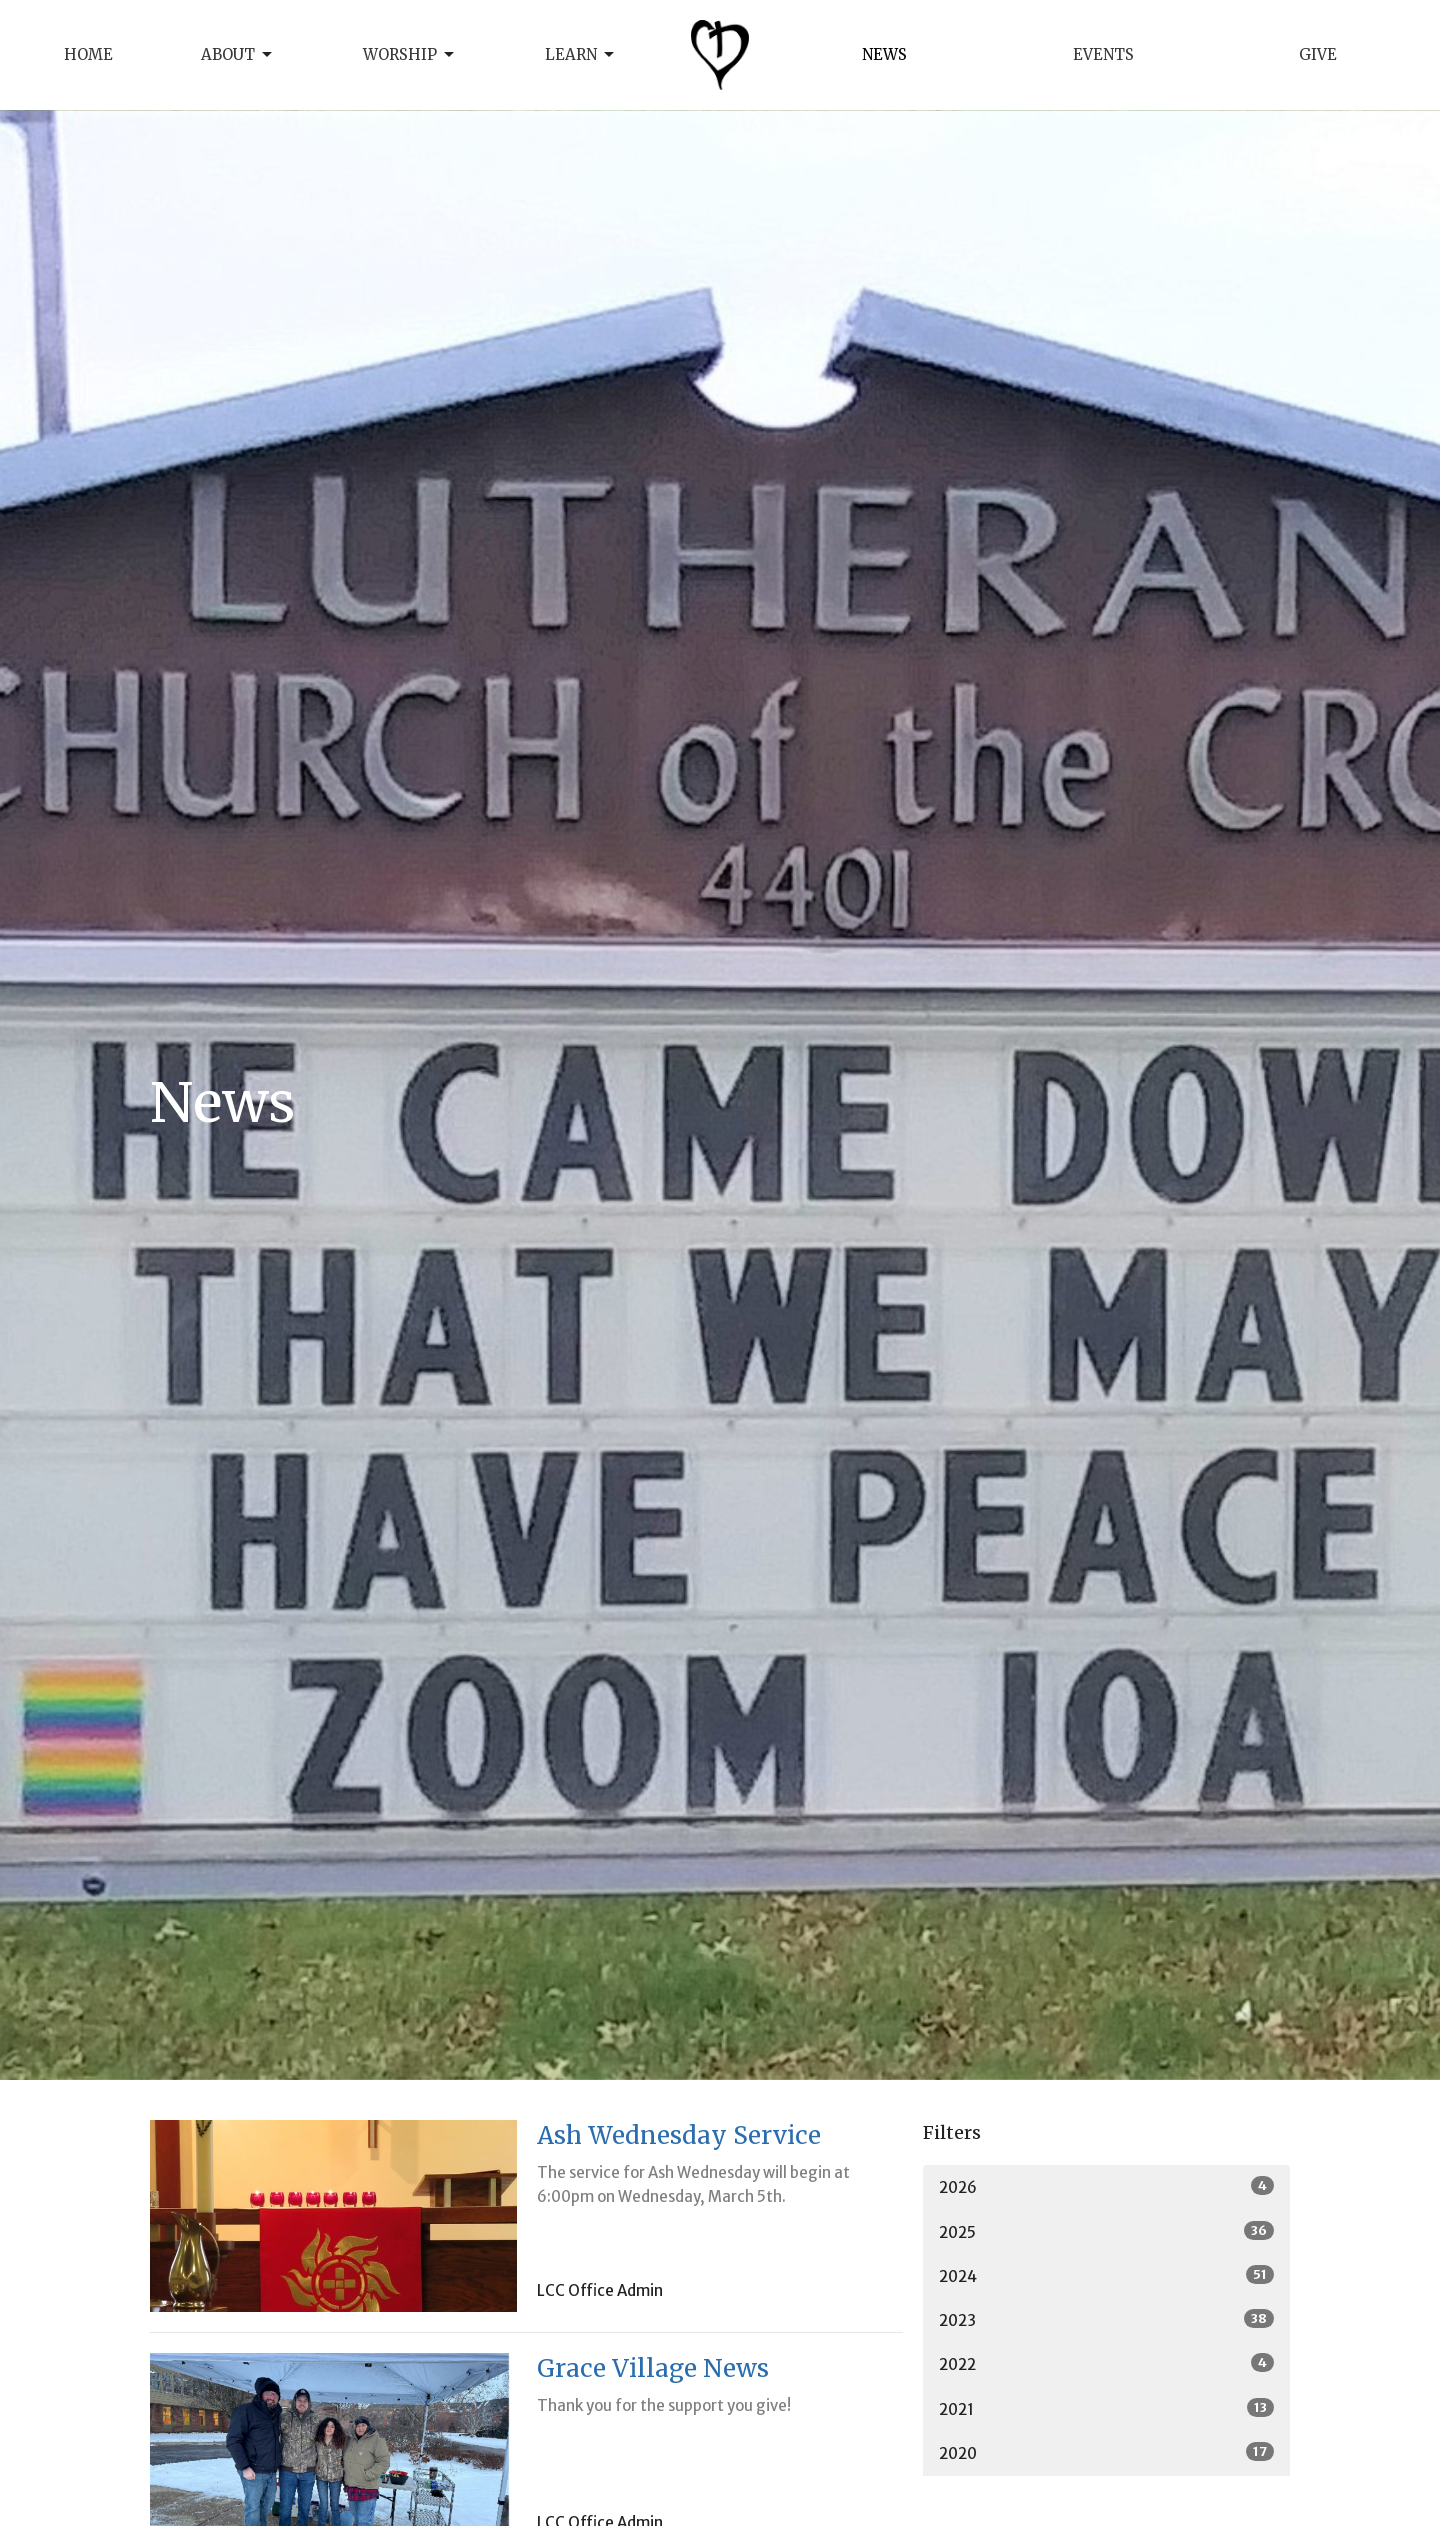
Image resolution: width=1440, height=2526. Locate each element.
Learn (581, 55)
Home (88, 54)
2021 (1106, 2408)
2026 (1106, 2186)
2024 (1106, 2275)
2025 (1106, 2231)
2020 (1106, 2452)
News (884, 54)
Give (1318, 54)
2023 (1106, 2319)
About (238, 55)
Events (1103, 54)
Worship (410, 55)
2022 (1106, 2363)
